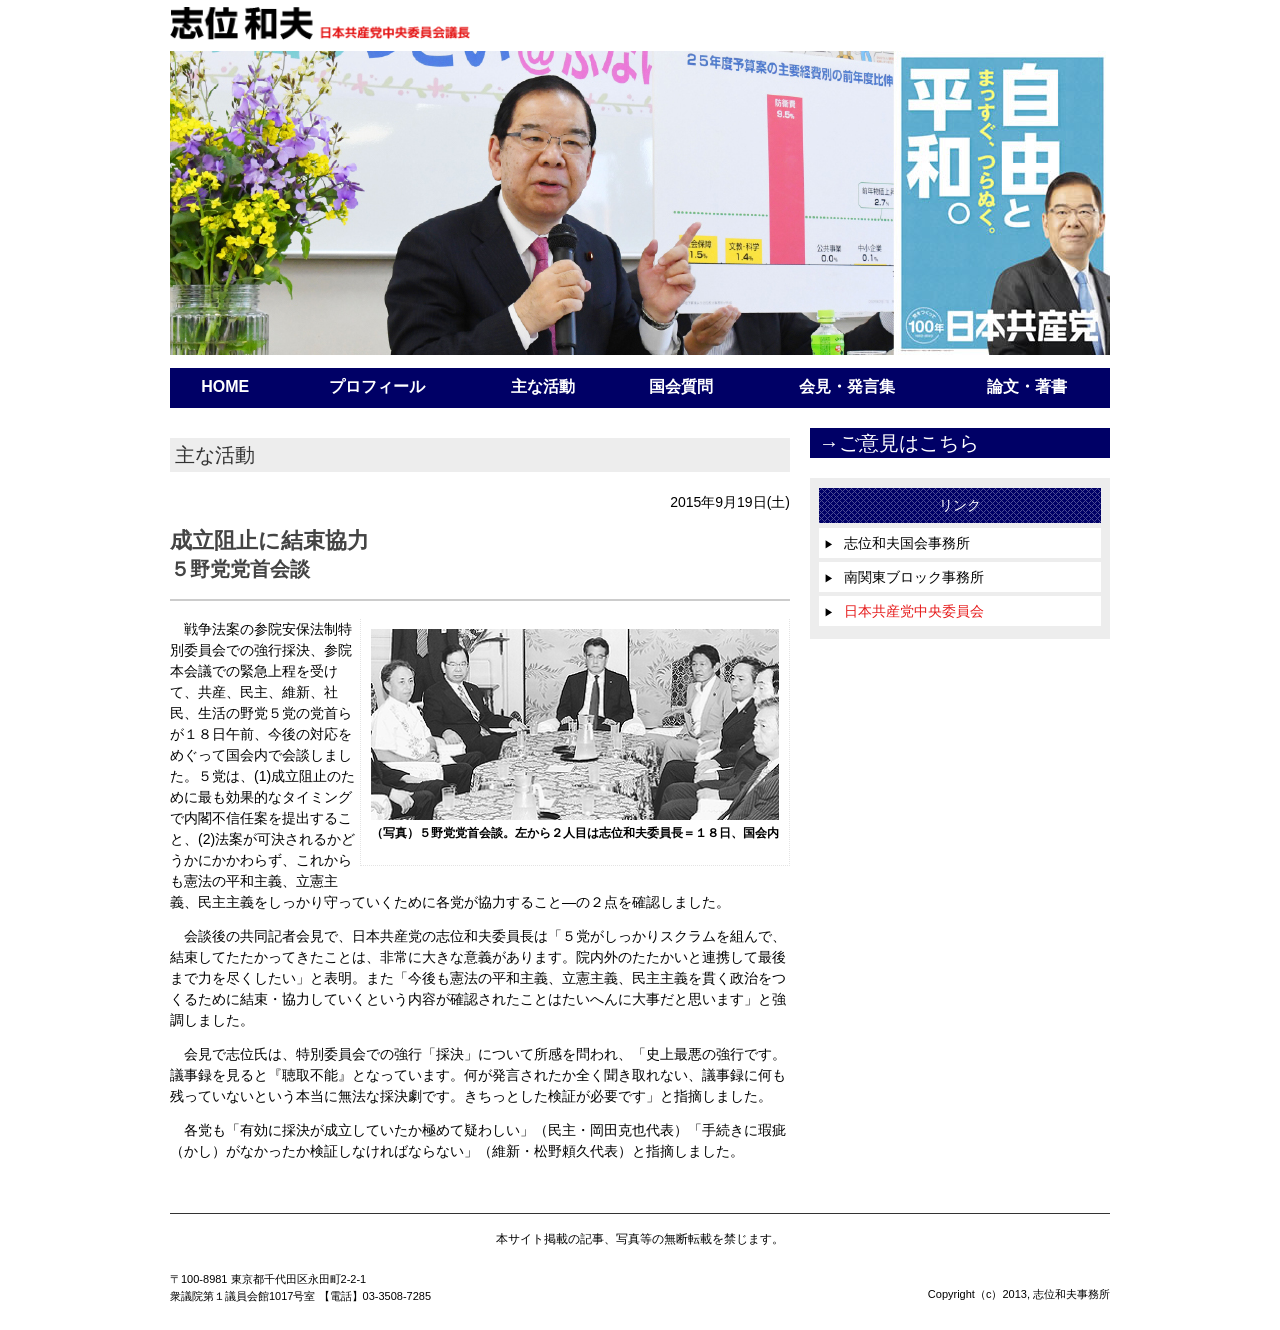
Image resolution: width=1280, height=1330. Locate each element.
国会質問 (681, 386)
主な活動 (543, 386)
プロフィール (377, 386)
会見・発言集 (847, 386)
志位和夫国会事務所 (897, 543)
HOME (225, 386)
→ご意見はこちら (899, 443)
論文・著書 (1027, 386)
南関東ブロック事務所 (904, 577)
